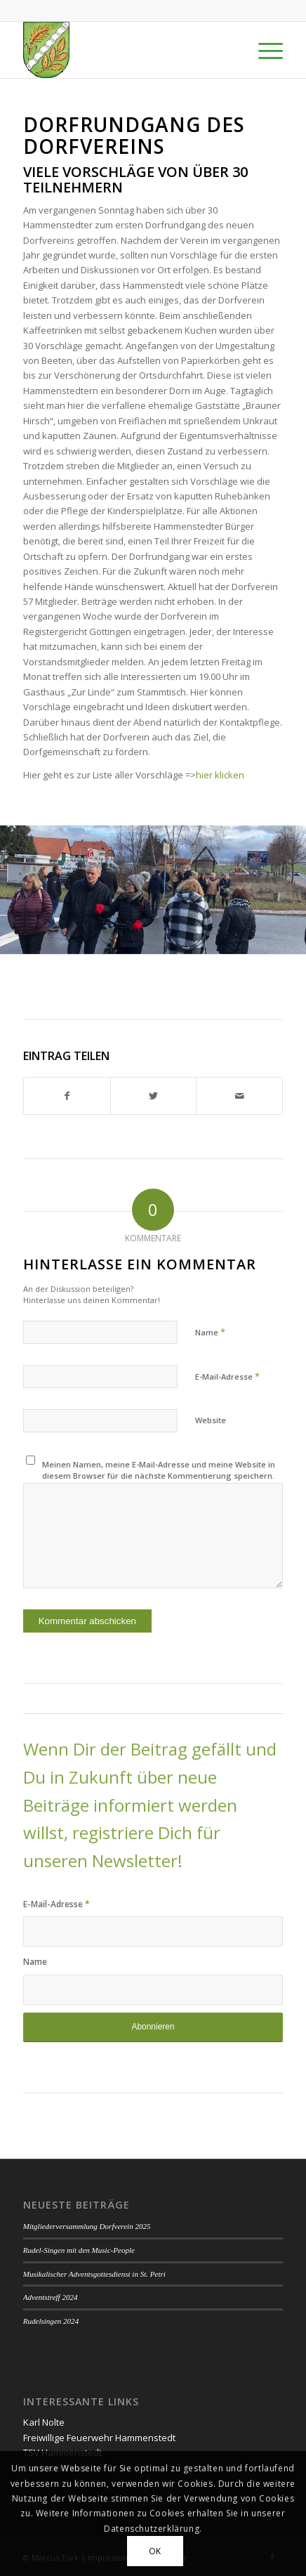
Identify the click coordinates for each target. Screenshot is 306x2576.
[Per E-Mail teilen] (239, 1096)
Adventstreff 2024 (50, 2297)
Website (210, 1420)
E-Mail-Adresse (227, 1376)
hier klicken (220, 775)
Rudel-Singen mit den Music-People (79, 2250)
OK (155, 2551)
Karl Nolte (44, 2422)
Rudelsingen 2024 (51, 2321)
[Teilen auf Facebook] (67, 1096)
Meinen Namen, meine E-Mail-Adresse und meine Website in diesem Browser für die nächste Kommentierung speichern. (158, 1470)
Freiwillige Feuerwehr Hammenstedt (99, 2437)
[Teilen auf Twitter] (154, 1096)
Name (210, 1332)
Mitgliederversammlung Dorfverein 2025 (87, 2226)
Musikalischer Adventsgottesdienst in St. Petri (94, 2274)
